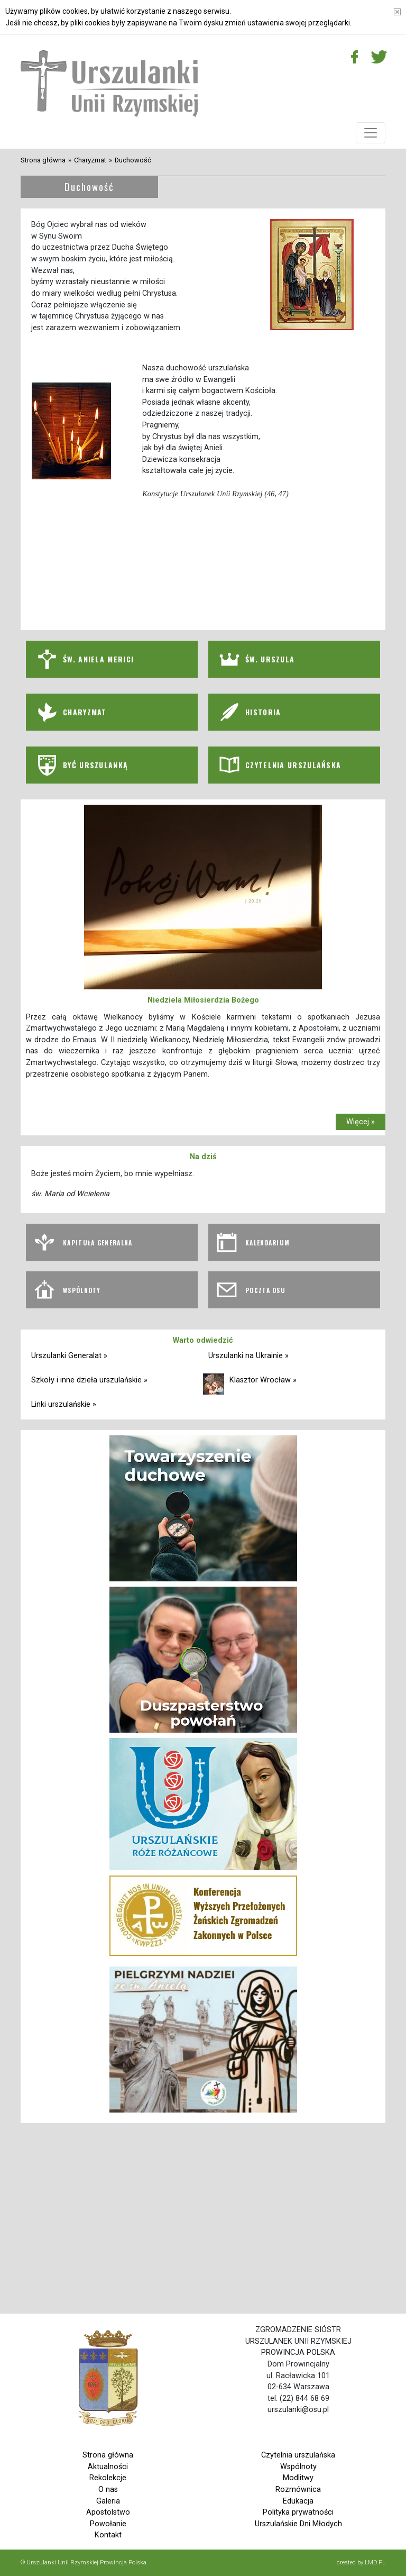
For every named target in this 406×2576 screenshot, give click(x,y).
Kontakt (108, 2535)
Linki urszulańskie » (63, 1404)
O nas (108, 2489)
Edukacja (298, 2501)
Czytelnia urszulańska (298, 2455)
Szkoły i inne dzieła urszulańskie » (89, 1380)
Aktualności (108, 2466)
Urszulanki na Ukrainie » (248, 1355)
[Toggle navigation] (370, 132)
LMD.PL (375, 2562)
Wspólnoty (298, 2466)
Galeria (108, 2501)
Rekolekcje (107, 2477)
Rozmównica (298, 2489)
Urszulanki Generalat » (69, 1355)
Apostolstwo (108, 2512)
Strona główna (43, 160)
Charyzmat (90, 160)
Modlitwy (298, 2477)
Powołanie (108, 2523)
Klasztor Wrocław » (263, 1380)
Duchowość (133, 160)
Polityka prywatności (298, 2512)
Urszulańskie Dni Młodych (298, 2523)
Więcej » (360, 1121)
